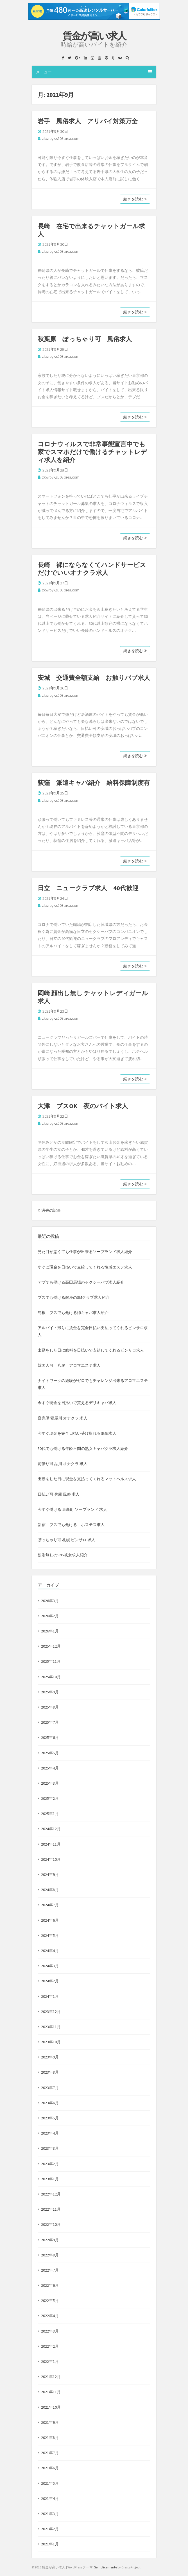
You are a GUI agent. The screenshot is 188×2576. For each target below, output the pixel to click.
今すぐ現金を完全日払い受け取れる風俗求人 (77, 1433)
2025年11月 (51, 1661)
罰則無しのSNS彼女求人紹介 (63, 1554)
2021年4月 (50, 2498)
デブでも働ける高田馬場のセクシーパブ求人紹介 (81, 1282)
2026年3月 (50, 1600)
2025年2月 (50, 1798)
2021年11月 (51, 2391)
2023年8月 (50, 2072)
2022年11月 (51, 2209)
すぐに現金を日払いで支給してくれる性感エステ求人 (85, 1267)
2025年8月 (50, 1707)
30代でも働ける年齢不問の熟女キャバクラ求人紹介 (83, 1448)
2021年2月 (50, 2528)
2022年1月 (50, 2361)
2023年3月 (50, 2148)
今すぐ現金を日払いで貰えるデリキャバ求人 (77, 1402)
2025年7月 (50, 1722)
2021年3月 (50, 2513)
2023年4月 (50, 2133)
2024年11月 (51, 1844)
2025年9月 (50, 1691)
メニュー (94, 71)
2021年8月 (50, 2437)
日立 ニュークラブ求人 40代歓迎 (88, 888)
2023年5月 (50, 2118)
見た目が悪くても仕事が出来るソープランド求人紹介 (85, 1251)
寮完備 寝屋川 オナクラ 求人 (62, 1418)
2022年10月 (51, 2224)
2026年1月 (50, 1631)
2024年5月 (50, 1935)
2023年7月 (50, 2087)
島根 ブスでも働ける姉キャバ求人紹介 (73, 1312)
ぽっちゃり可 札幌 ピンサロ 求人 (66, 1539)
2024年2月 (50, 1980)
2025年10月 (51, 1676)
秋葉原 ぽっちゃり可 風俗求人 (85, 339)
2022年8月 (50, 2255)
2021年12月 (51, 2376)
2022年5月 (50, 2300)
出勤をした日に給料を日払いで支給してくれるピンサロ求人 (91, 1350)
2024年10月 (51, 1859)
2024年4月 (50, 1950)
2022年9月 (50, 2239)
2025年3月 (50, 1783)
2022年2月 (50, 2346)
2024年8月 (50, 1889)
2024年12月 (51, 1828)
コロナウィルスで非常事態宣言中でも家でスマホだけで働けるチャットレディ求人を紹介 (92, 452)
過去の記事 (49, 1210)
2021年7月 (50, 2452)
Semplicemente (105, 2567)
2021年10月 (51, 2407)
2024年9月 (50, 1874)
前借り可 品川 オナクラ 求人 (62, 1463)
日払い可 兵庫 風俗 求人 (59, 1494)
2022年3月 (50, 2331)
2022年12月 (51, 2194)
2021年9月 (50, 2422)
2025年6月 (50, 1737)
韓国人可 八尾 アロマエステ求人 (69, 1365)
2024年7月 (50, 1904)
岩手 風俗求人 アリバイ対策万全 (88, 121)
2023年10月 (51, 2041)
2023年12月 (51, 2011)
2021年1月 (50, 2544)
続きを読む (135, 199)
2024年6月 (50, 1920)
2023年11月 (51, 2026)
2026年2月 (50, 1615)
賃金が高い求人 (94, 36)
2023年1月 (50, 2178)
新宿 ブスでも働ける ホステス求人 (71, 1524)
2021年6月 (50, 2467)
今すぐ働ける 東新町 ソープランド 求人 (72, 1509)
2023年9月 (50, 2057)
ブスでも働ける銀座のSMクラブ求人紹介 (74, 1297)
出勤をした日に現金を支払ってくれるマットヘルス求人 (87, 1478)
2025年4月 (50, 1768)
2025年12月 (51, 1646)
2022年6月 (50, 2285)
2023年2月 (50, 2163)
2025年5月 (50, 1752)
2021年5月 (50, 2483)
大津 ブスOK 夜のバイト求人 (83, 1106)
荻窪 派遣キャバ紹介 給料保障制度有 (94, 783)
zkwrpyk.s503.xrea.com (60, 138)
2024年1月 (50, 1996)
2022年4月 (50, 2315)
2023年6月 (50, 2102)
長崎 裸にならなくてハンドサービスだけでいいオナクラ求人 (92, 569)
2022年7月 (50, 2270)
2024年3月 (50, 1965)
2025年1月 (50, 1813)
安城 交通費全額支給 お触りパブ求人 (94, 678)
